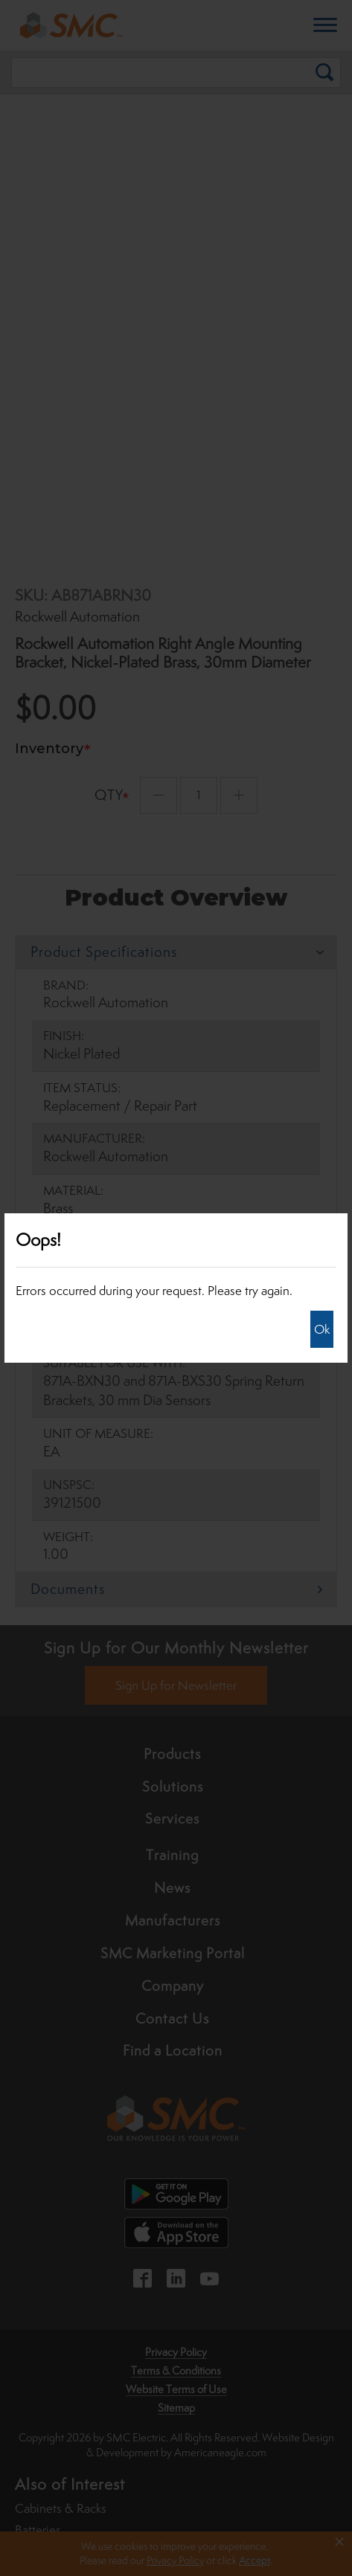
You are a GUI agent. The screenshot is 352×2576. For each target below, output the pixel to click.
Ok (322, 1329)
